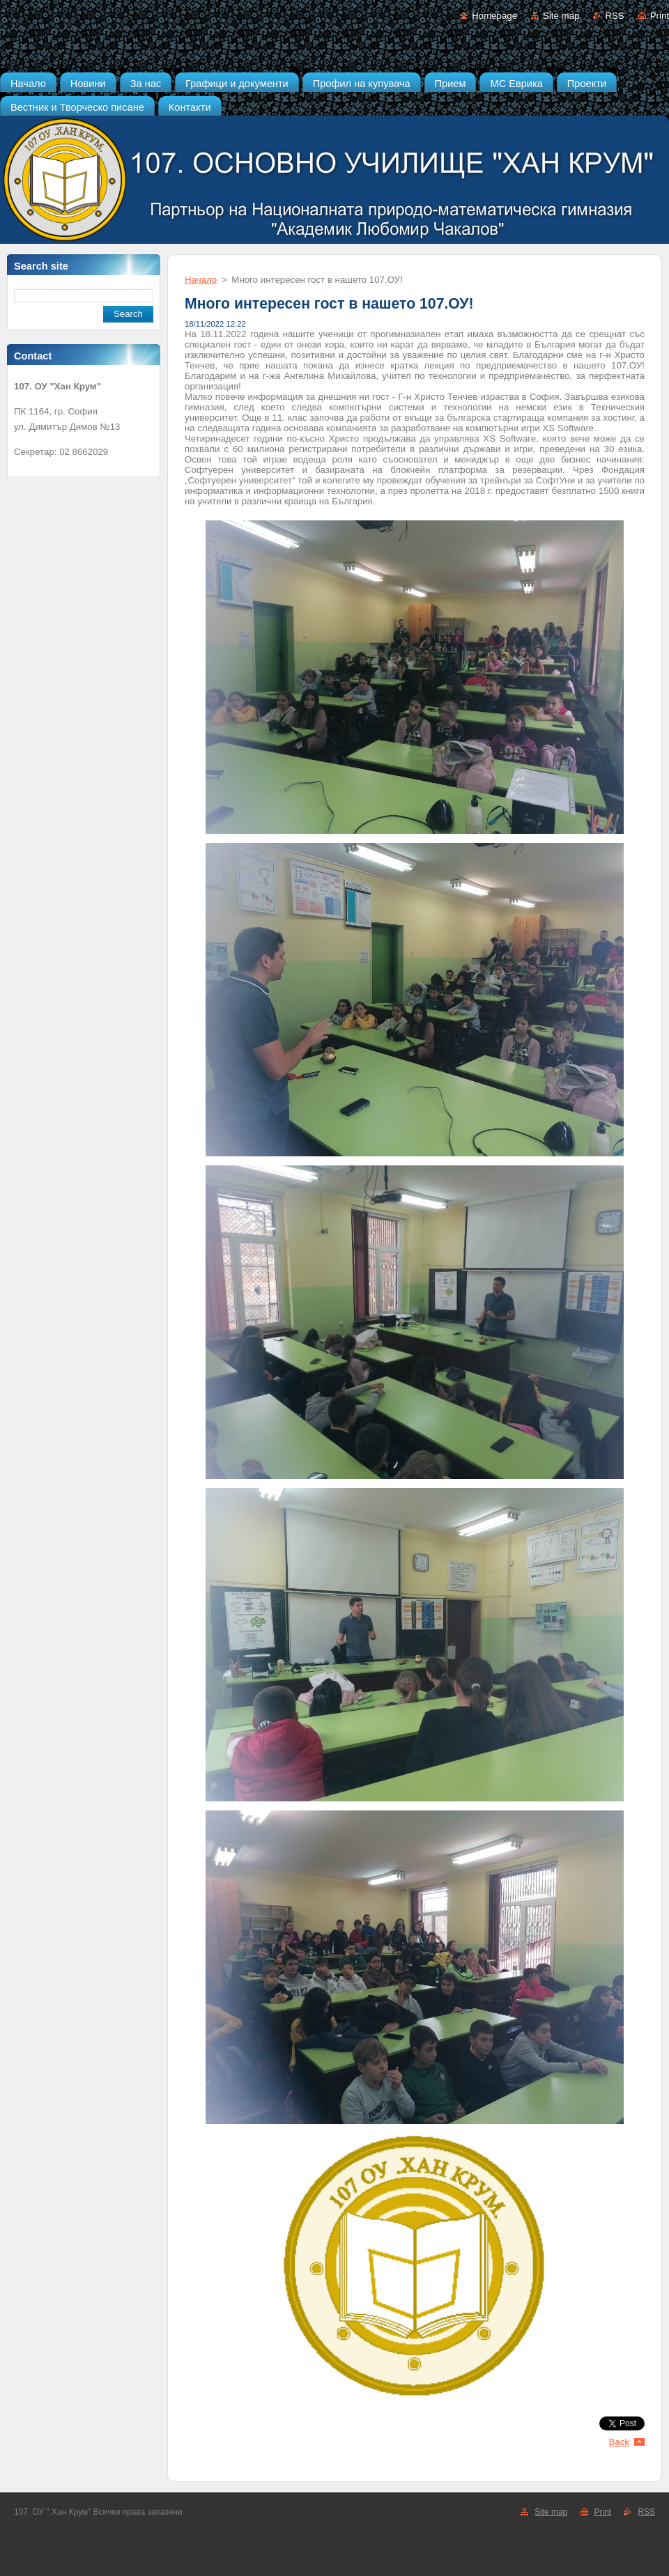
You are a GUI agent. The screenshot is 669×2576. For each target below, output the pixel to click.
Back (619, 2442)
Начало (201, 279)
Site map (561, 15)
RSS (614, 15)
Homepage (494, 15)
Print (659, 15)
